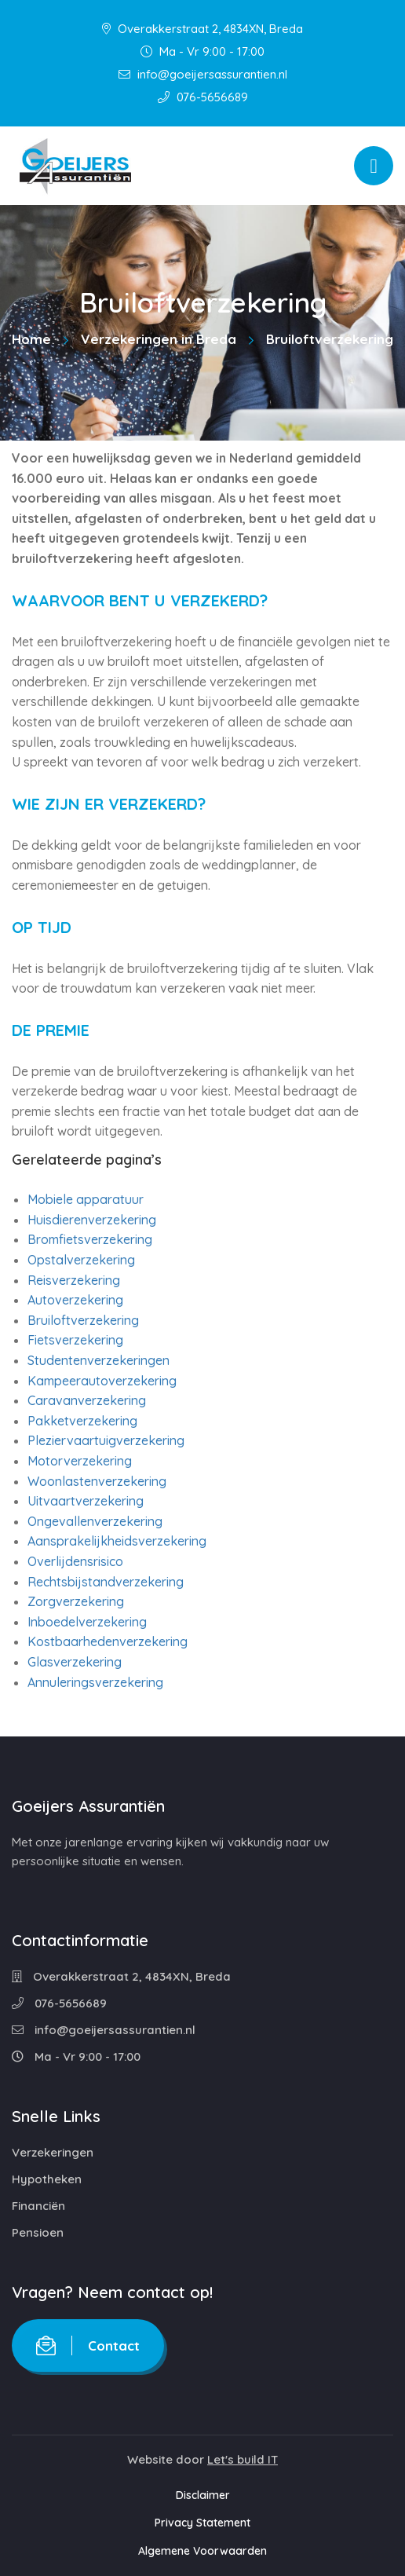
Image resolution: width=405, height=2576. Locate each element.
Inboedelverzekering (87, 1622)
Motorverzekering (79, 1461)
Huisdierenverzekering (91, 1220)
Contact (88, 2345)
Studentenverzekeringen (98, 1360)
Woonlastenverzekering (96, 1481)
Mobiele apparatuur (85, 1199)
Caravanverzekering (86, 1400)
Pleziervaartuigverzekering (105, 1440)
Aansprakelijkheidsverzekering (116, 1541)
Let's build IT (242, 2459)
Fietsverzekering (75, 1340)
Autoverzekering (75, 1300)
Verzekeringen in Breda (158, 339)
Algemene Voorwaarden (202, 2551)
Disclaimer (203, 2495)
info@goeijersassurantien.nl (203, 74)
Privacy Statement (202, 2523)
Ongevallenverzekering (94, 1521)
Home (31, 339)
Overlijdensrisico (75, 1561)
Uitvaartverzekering (85, 1501)
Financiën (38, 2205)
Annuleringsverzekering (95, 1682)
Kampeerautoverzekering (102, 1381)
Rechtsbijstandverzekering (105, 1582)
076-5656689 (203, 97)
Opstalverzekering (81, 1260)
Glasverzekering (74, 1662)
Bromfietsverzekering (89, 1239)
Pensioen (38, 2232)
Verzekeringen (52, 2152)
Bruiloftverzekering (83, 1320)
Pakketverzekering (82, 1421)
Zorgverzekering (75, 1601)
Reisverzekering (73, 1280)
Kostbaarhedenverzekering (107, 1641)
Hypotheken (47, 2179)
